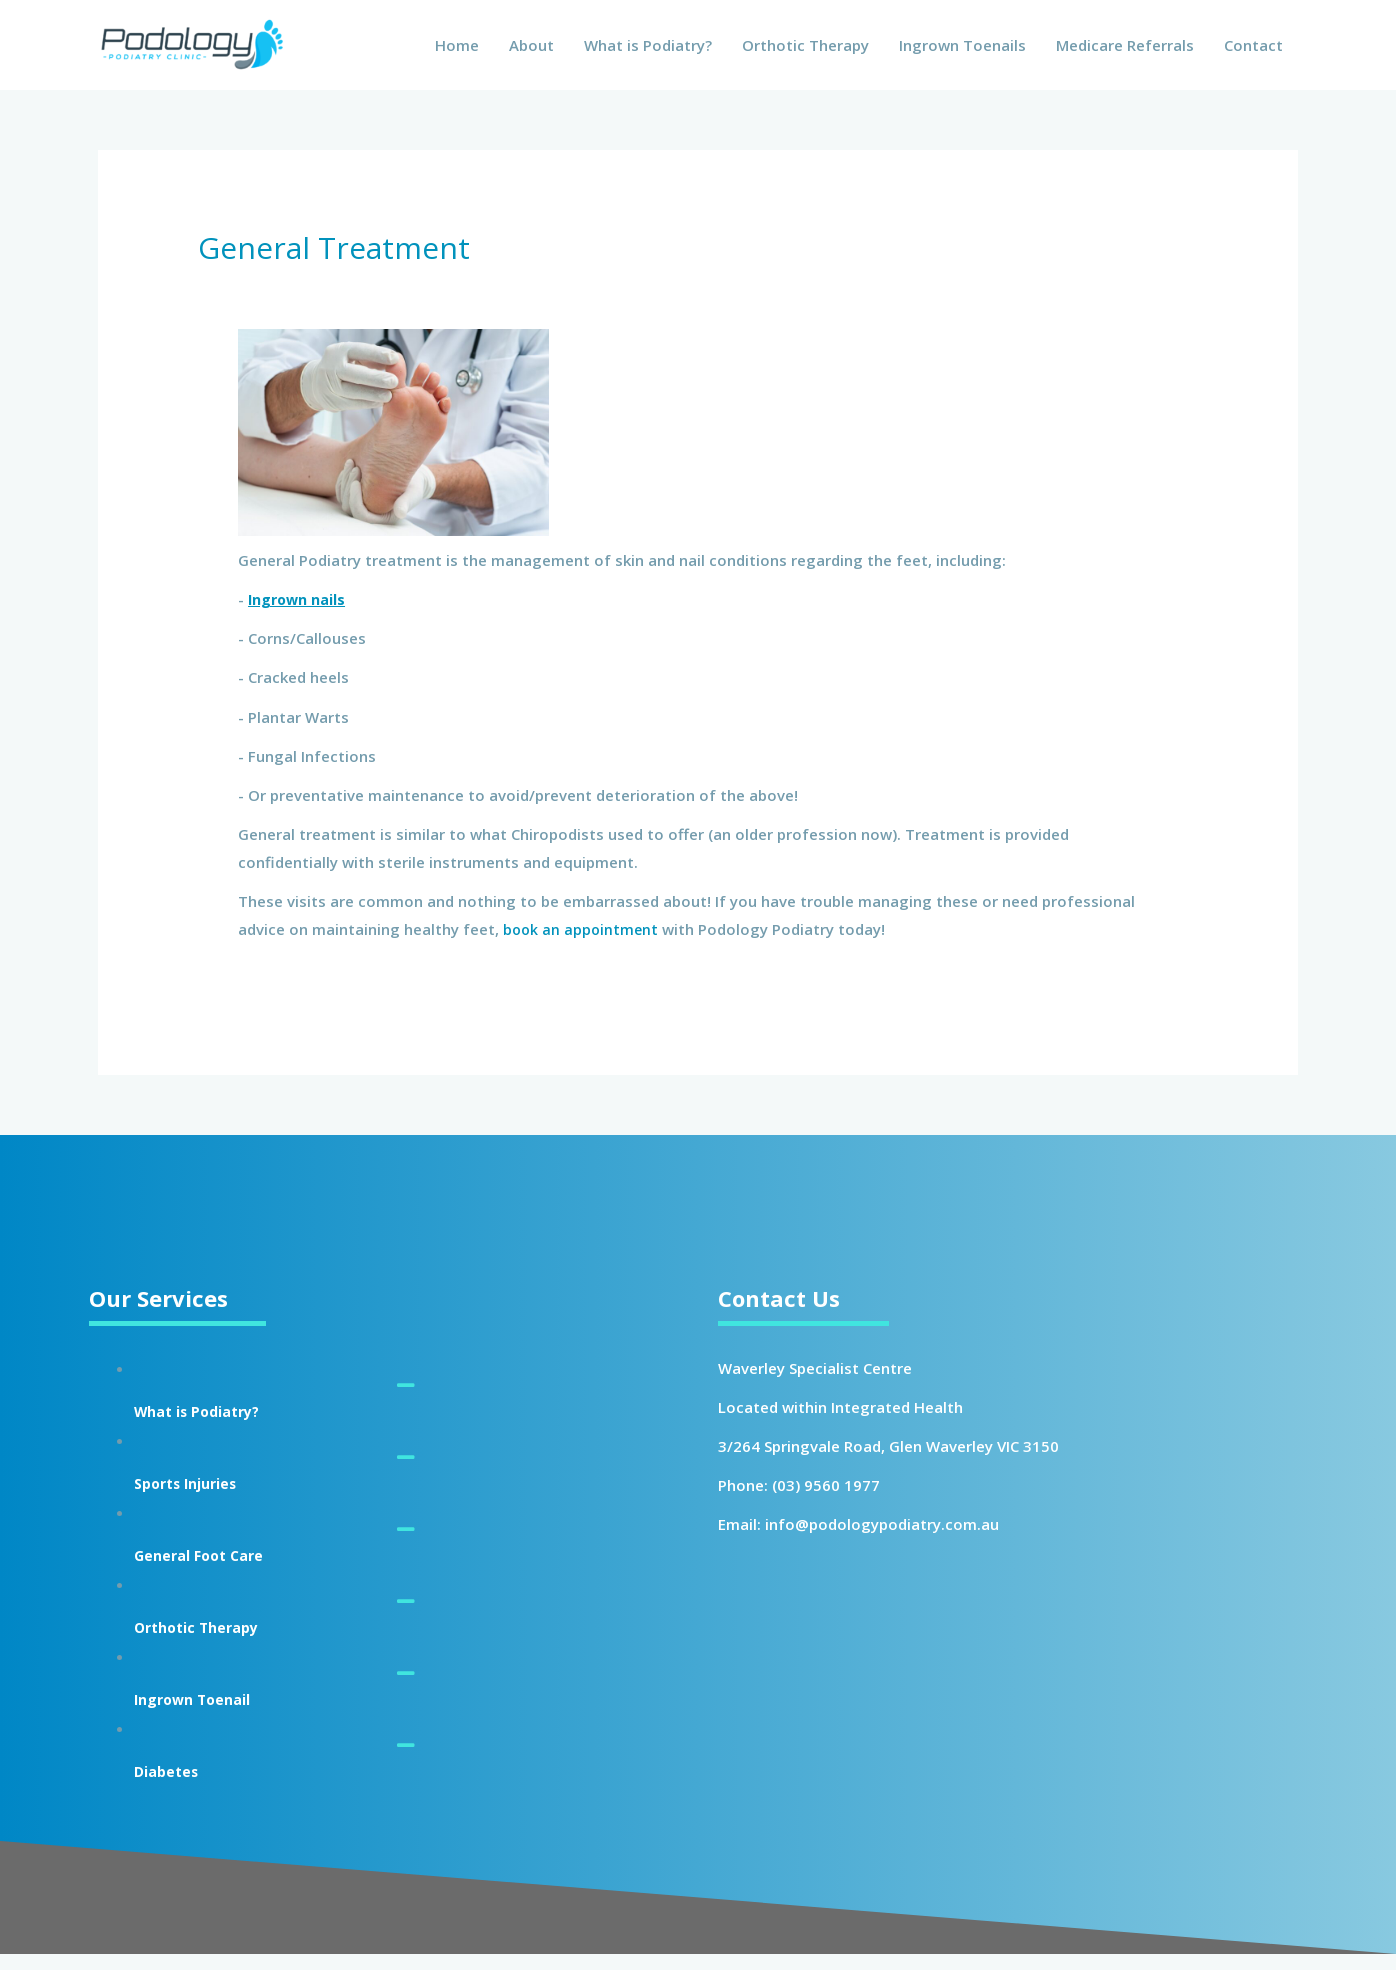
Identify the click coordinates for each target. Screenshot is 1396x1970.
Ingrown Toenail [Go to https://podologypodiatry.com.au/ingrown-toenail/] (200, 1715)
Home (457, 53)
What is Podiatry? (648, 53)
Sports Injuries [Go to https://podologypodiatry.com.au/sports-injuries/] (192, 1499)
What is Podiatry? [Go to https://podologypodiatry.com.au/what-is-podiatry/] (204, 1427)
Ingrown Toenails (962, 53)
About (531, 53)
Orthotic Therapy (805, 53)
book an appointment (582, 945)
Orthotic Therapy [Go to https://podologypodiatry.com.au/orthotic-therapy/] (204, 1643)
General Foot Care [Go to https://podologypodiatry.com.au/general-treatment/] (207, 1571)
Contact (1253, 53)
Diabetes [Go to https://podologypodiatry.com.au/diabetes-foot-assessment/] (170, 1787)
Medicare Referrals (1125, 53)
